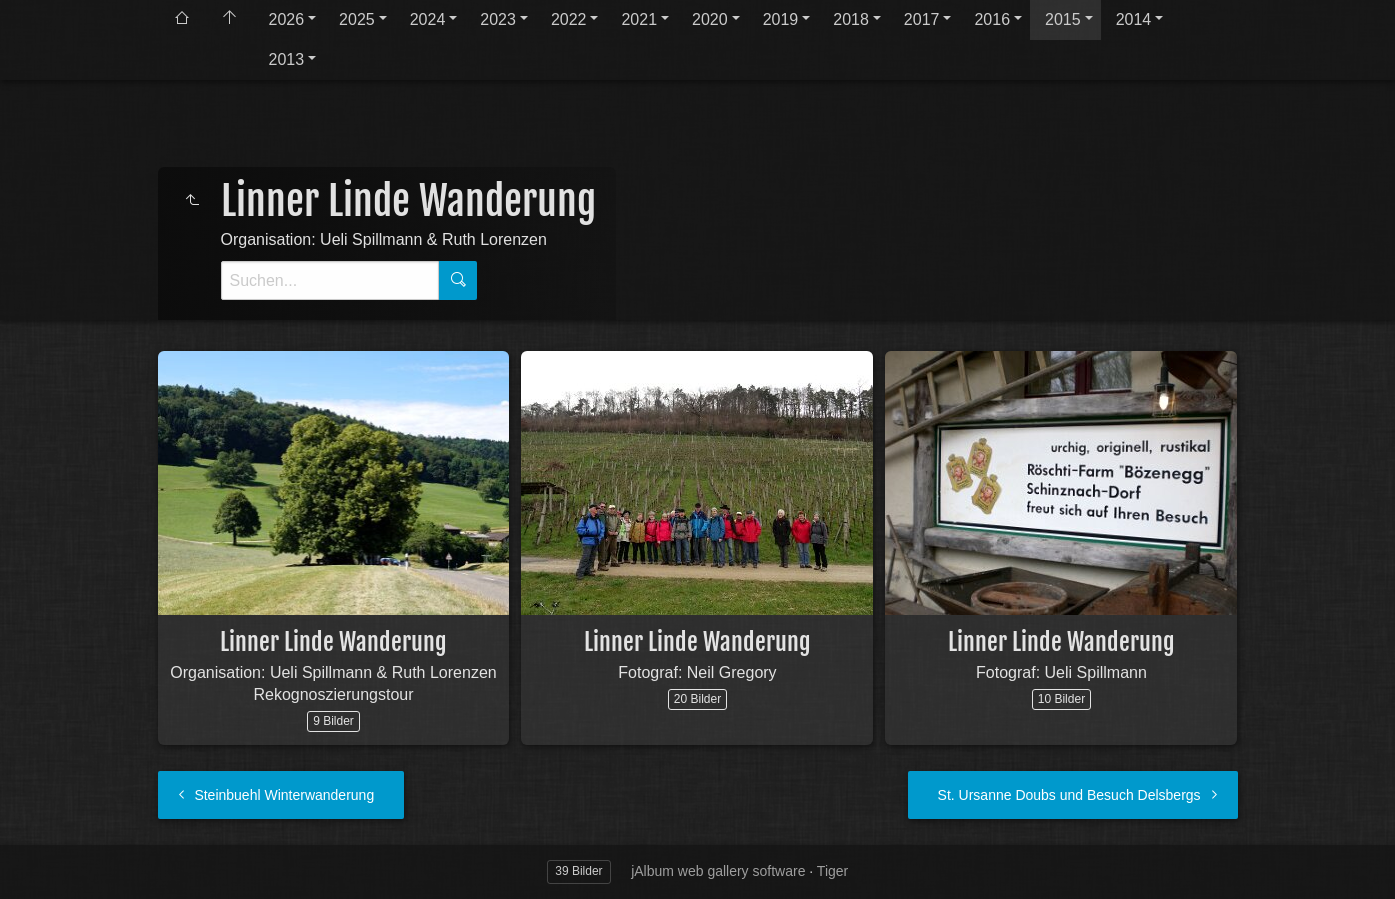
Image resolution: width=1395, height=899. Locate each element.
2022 (569, 19)
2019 (781, 19)
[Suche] (330, 280)
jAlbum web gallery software (718, 871)
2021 (639, 19)
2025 (357, 19)
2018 (851, 19)
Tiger (832, 871)
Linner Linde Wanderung (333, 642)
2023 (498, 19)
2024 (428, 19)
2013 (287, 59)
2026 (287, 19)
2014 (1134, 19)
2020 (710, 19)
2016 (992, 19)
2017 (922, 19)
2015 (1063, 19)
